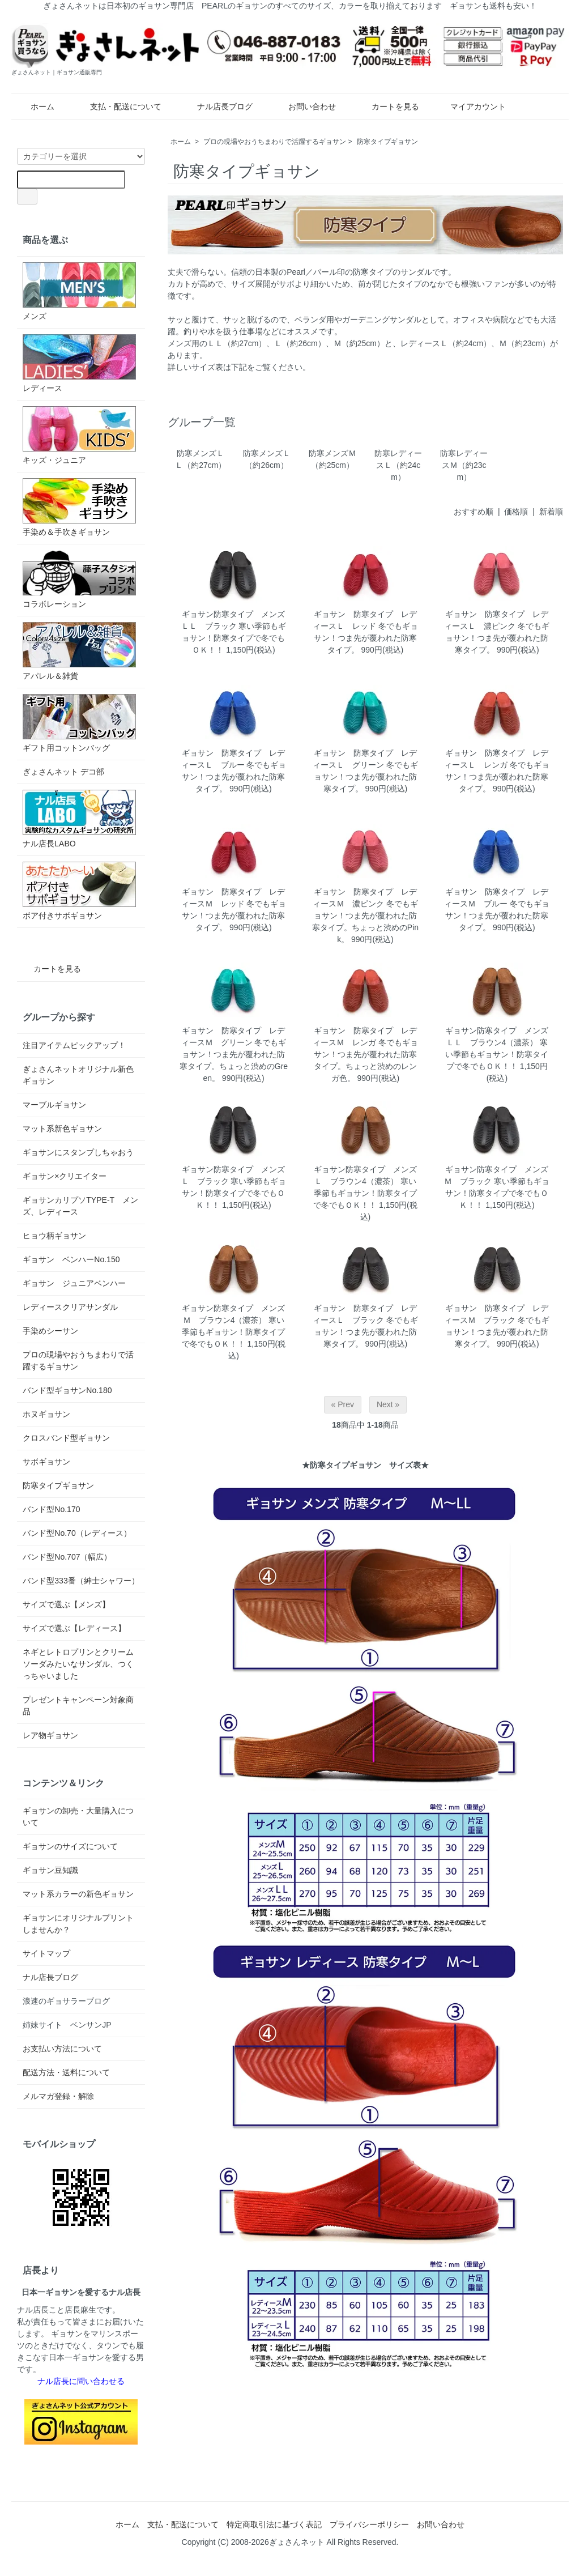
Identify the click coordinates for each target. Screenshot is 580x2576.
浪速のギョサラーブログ (66, 2001)
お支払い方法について (62, 2048)
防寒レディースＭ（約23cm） (464, 465)
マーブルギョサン (54, 1104)
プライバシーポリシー (369, 2524)
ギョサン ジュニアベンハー (74, 1283)
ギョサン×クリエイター (64, 1176)
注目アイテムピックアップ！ (74, 1045)
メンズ (79, 291)
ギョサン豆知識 (50, 1870)
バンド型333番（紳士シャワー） (81, 1580)
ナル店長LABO (79, 819)
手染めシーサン (50, 1330)
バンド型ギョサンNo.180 (67, 1390)
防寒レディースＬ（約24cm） (398, 465)
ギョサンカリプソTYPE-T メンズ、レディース (80, 1205)
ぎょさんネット (297, 2542)
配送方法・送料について (66, 2072)
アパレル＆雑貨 (79, 651)
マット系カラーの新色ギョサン (78, 1893)
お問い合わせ (304, 106)
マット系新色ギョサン (62, 1128)
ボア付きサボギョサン (79, 891)
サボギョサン (46, 1461)
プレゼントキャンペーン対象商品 (78, 1705)
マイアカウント (472, 106)
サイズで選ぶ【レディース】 (74, 1628)
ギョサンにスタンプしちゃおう (78, 1152)
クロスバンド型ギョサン (66, 1437)
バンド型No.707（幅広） (67, 1556)
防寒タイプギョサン (387, 142)
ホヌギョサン (46, 1414)
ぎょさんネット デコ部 (63, 771)
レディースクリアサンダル (70, 1307)
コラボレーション (79, 579)
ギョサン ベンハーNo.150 (71, 1259)
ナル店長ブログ (217, 106)
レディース (79, 363)
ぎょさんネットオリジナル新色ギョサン (78, 1075)
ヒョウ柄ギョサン (54, 1235)
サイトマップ (46, 1953)
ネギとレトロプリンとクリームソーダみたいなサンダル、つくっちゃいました (78, 1663)
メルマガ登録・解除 (58, 2096)
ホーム (34, 106)
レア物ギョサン (50, 1735)
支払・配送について (117, 106)
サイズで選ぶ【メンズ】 (66, 1604)
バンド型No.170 (51, 1509)
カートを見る (387, 106)
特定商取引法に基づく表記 (274, 2524)
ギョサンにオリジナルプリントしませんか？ (78, 1923)
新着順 (551, 511)
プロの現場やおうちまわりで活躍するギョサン (274, 142)
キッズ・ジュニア (79, 435)
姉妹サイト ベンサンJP (67, 2024)
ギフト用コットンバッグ (79, 723)
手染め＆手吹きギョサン (79, 507)
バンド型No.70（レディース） (77, 1533)
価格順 (516, 511)
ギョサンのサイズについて (70, 1846)
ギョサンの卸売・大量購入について (78, 1816)
